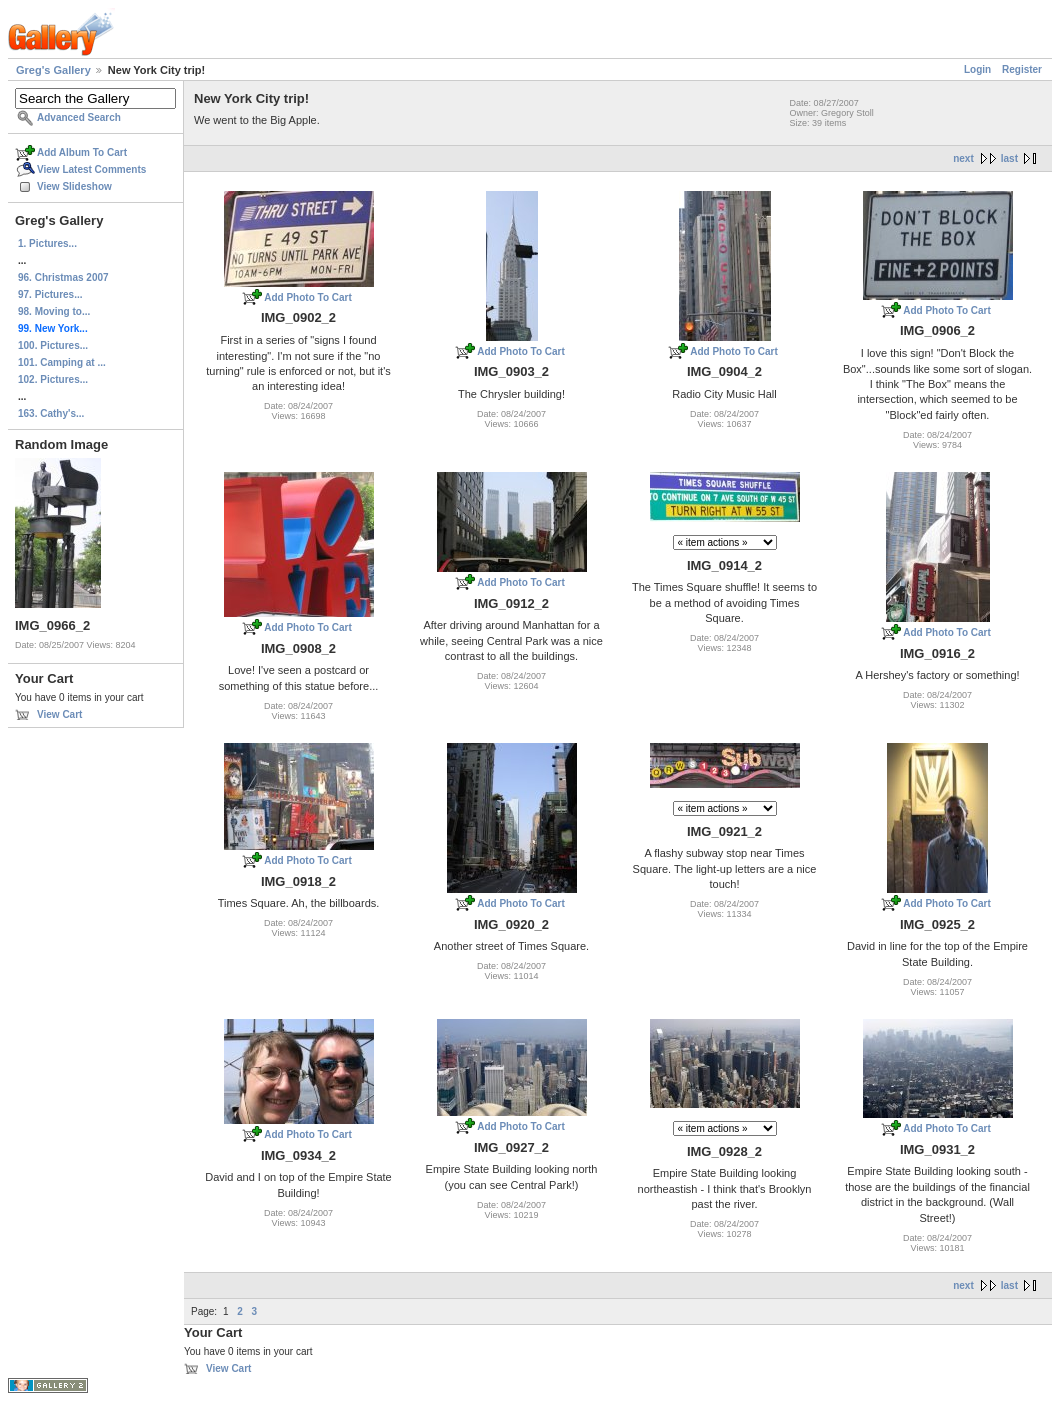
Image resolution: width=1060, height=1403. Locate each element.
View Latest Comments (91, 169)
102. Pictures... (53, 379)
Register (1022, 69)
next (963, 158)
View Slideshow (74, 186)
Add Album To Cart (82, 152)
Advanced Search (79, 117)
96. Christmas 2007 (63, 277)
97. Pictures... (50, 294)
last (1009, 158)
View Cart (59, 714)
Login (977, 69)
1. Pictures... (47, 243)
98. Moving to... (54, 311)
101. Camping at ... (62, 362)
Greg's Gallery (53, 70)
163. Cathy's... (51, 413)
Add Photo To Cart (308, 297)
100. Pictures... (53, 345)
